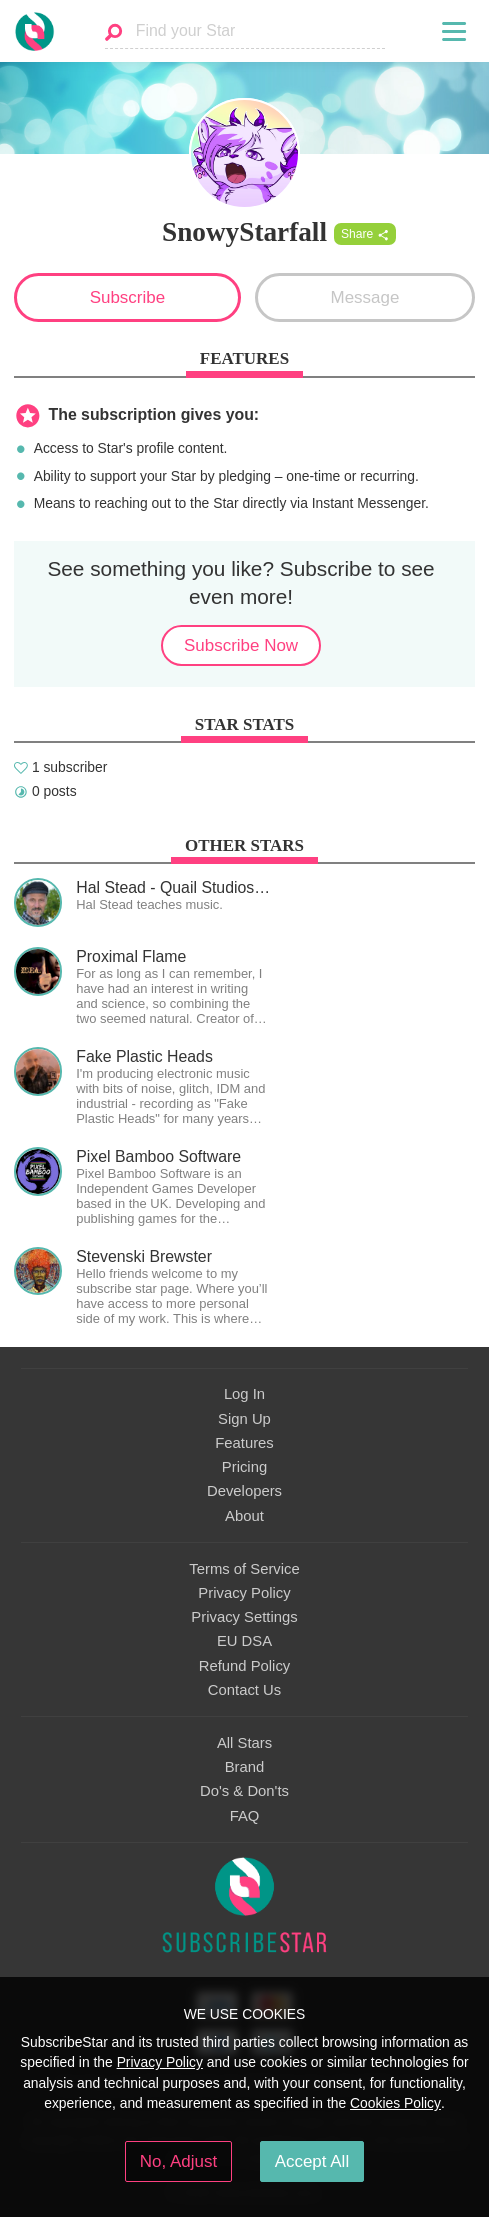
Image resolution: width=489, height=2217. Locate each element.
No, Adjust (178, 2161)
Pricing (244, 1467)
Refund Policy (245, 1666)
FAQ (245, 1816)
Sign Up (244, 1419)
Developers (244, 1491)
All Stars (244, 1743)
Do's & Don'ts (244, 1791)
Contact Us (244, 1690)
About (244, 1516)
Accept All (312, 2161)
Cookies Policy (395, 2103)
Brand (245, 1767)
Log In (244, 1394)
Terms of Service (244, 1569)
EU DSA (244, 1641)
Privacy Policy (244, 1593)
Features (244, 1443)
